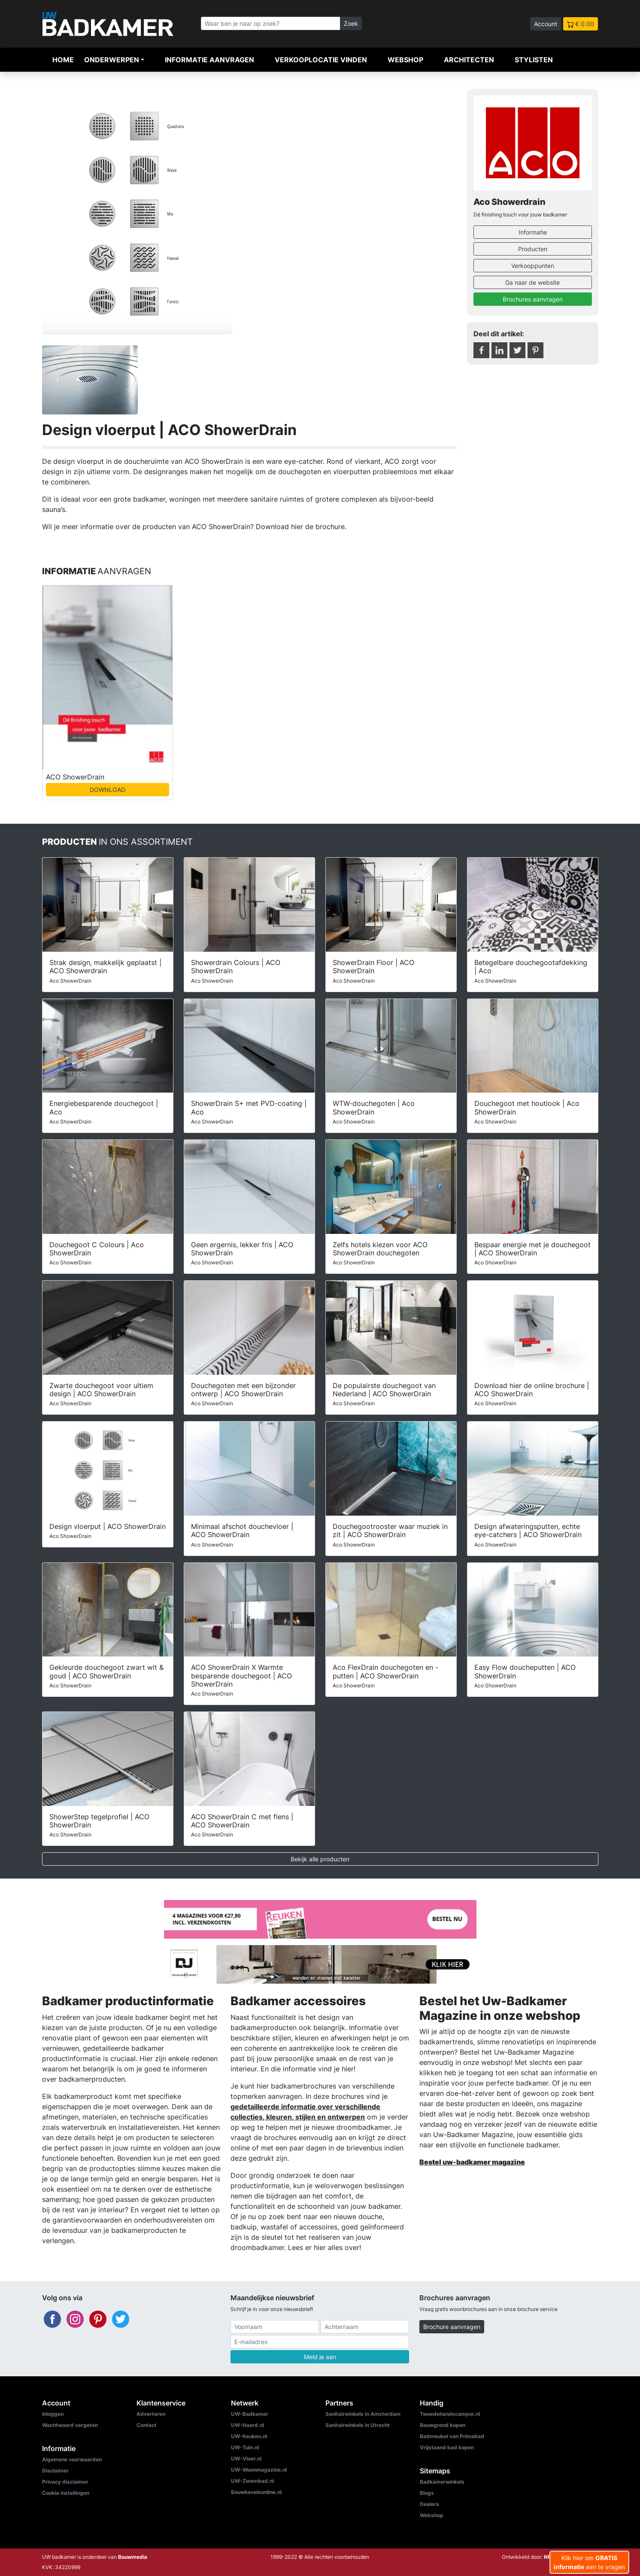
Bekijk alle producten (320, 1859)
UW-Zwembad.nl (252, 2481)
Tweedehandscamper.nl (450, 2414)
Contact (146, 2425)
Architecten (469, 59)
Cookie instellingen (65, 2493)
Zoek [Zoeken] (351, 23)
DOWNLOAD (107, 789)
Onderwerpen (111, 59)
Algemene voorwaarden (72, 2459)
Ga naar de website (532, 282)
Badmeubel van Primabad (452, 2436)
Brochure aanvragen (451, 2326)
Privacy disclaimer (65, 2482)
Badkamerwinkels (442, 2482)
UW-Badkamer (249, 2414)
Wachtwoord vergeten (70, 2425)
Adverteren (150, 2414)
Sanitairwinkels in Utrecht (357, 2425)
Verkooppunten (532, 265)
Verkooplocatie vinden (321, 59)
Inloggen (53, 2414)
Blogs (427, 2493)
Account (545, 23)
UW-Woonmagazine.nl (259, 2469)
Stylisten (534, 59)
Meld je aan (320, 2356)
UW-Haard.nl (247, 2425)
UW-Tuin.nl (245, 2447)
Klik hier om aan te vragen (589, 2562)
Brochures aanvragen (533, 299)
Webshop (405, 59)
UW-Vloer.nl (246, 2458)
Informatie (533, 232)
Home (63, 59)
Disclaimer (55, 2470)
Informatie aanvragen (209, 59)
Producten (532, 249)
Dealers (429, 2504)
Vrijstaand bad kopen (447, 2447)
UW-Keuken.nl (249, 2436)
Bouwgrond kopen (442, 2425)
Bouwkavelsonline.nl (256, 2492)
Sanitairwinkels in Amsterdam (362, 2414)
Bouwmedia (132, 2557)
